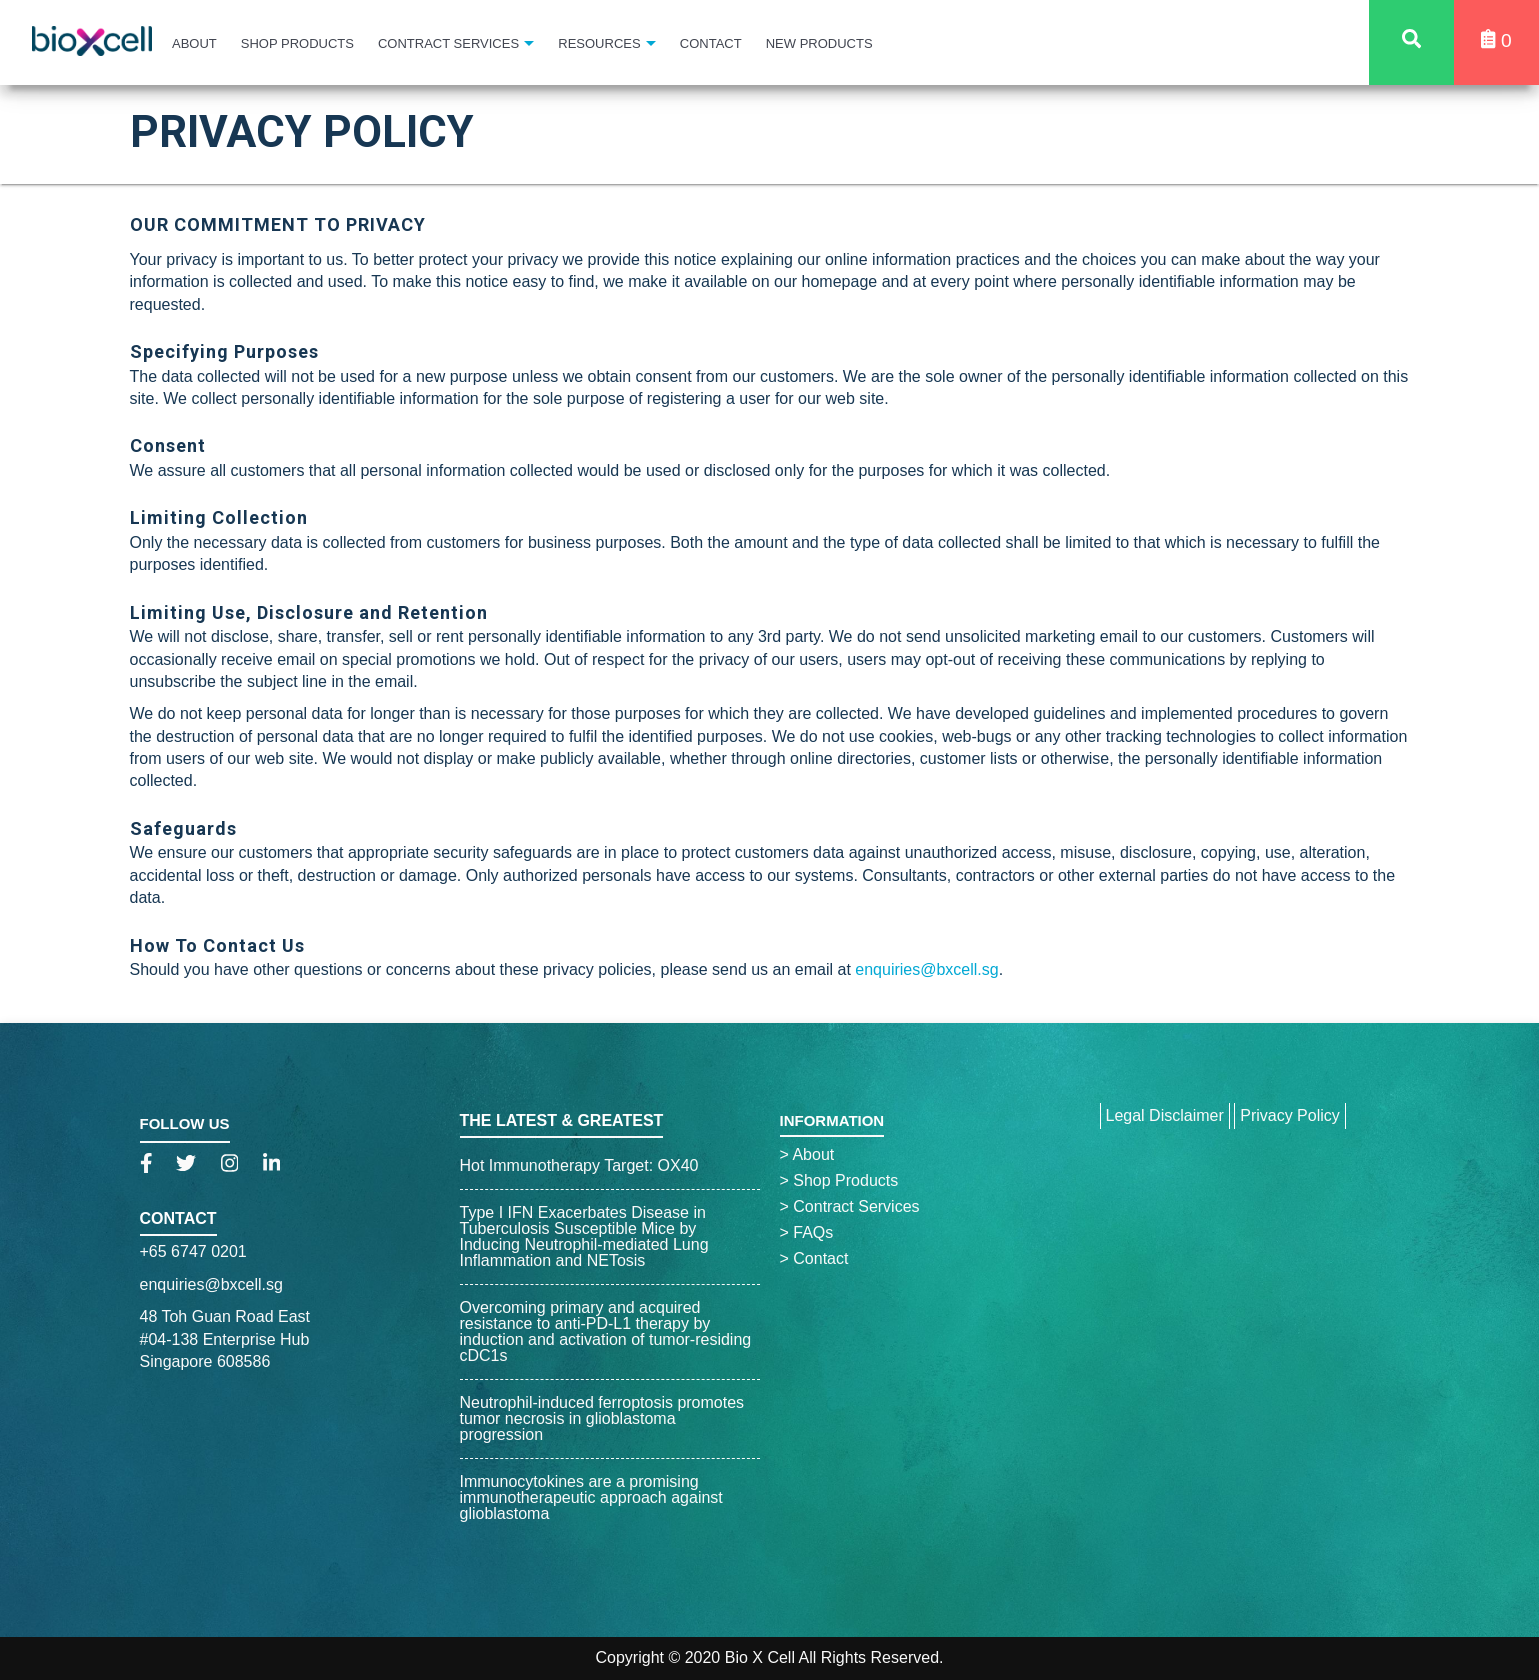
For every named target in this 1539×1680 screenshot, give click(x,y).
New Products (819, 43)
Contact (711, 43)
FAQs (807, 1232)
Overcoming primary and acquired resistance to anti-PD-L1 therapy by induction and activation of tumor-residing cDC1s (606, 1331)
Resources (599, 43)
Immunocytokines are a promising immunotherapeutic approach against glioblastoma (591, 1497)
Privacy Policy (1290, 1115)
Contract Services (448, 43)
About (194, 43)
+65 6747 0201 (193, 1251)
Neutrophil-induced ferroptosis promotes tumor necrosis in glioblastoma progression (602, 1418)
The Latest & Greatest (562, 1120)
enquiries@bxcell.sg (926, 969)
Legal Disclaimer (1165, 1115)
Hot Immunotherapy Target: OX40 (579, 1165)
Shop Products (297, 43)
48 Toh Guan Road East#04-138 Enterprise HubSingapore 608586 (225, 1339)
